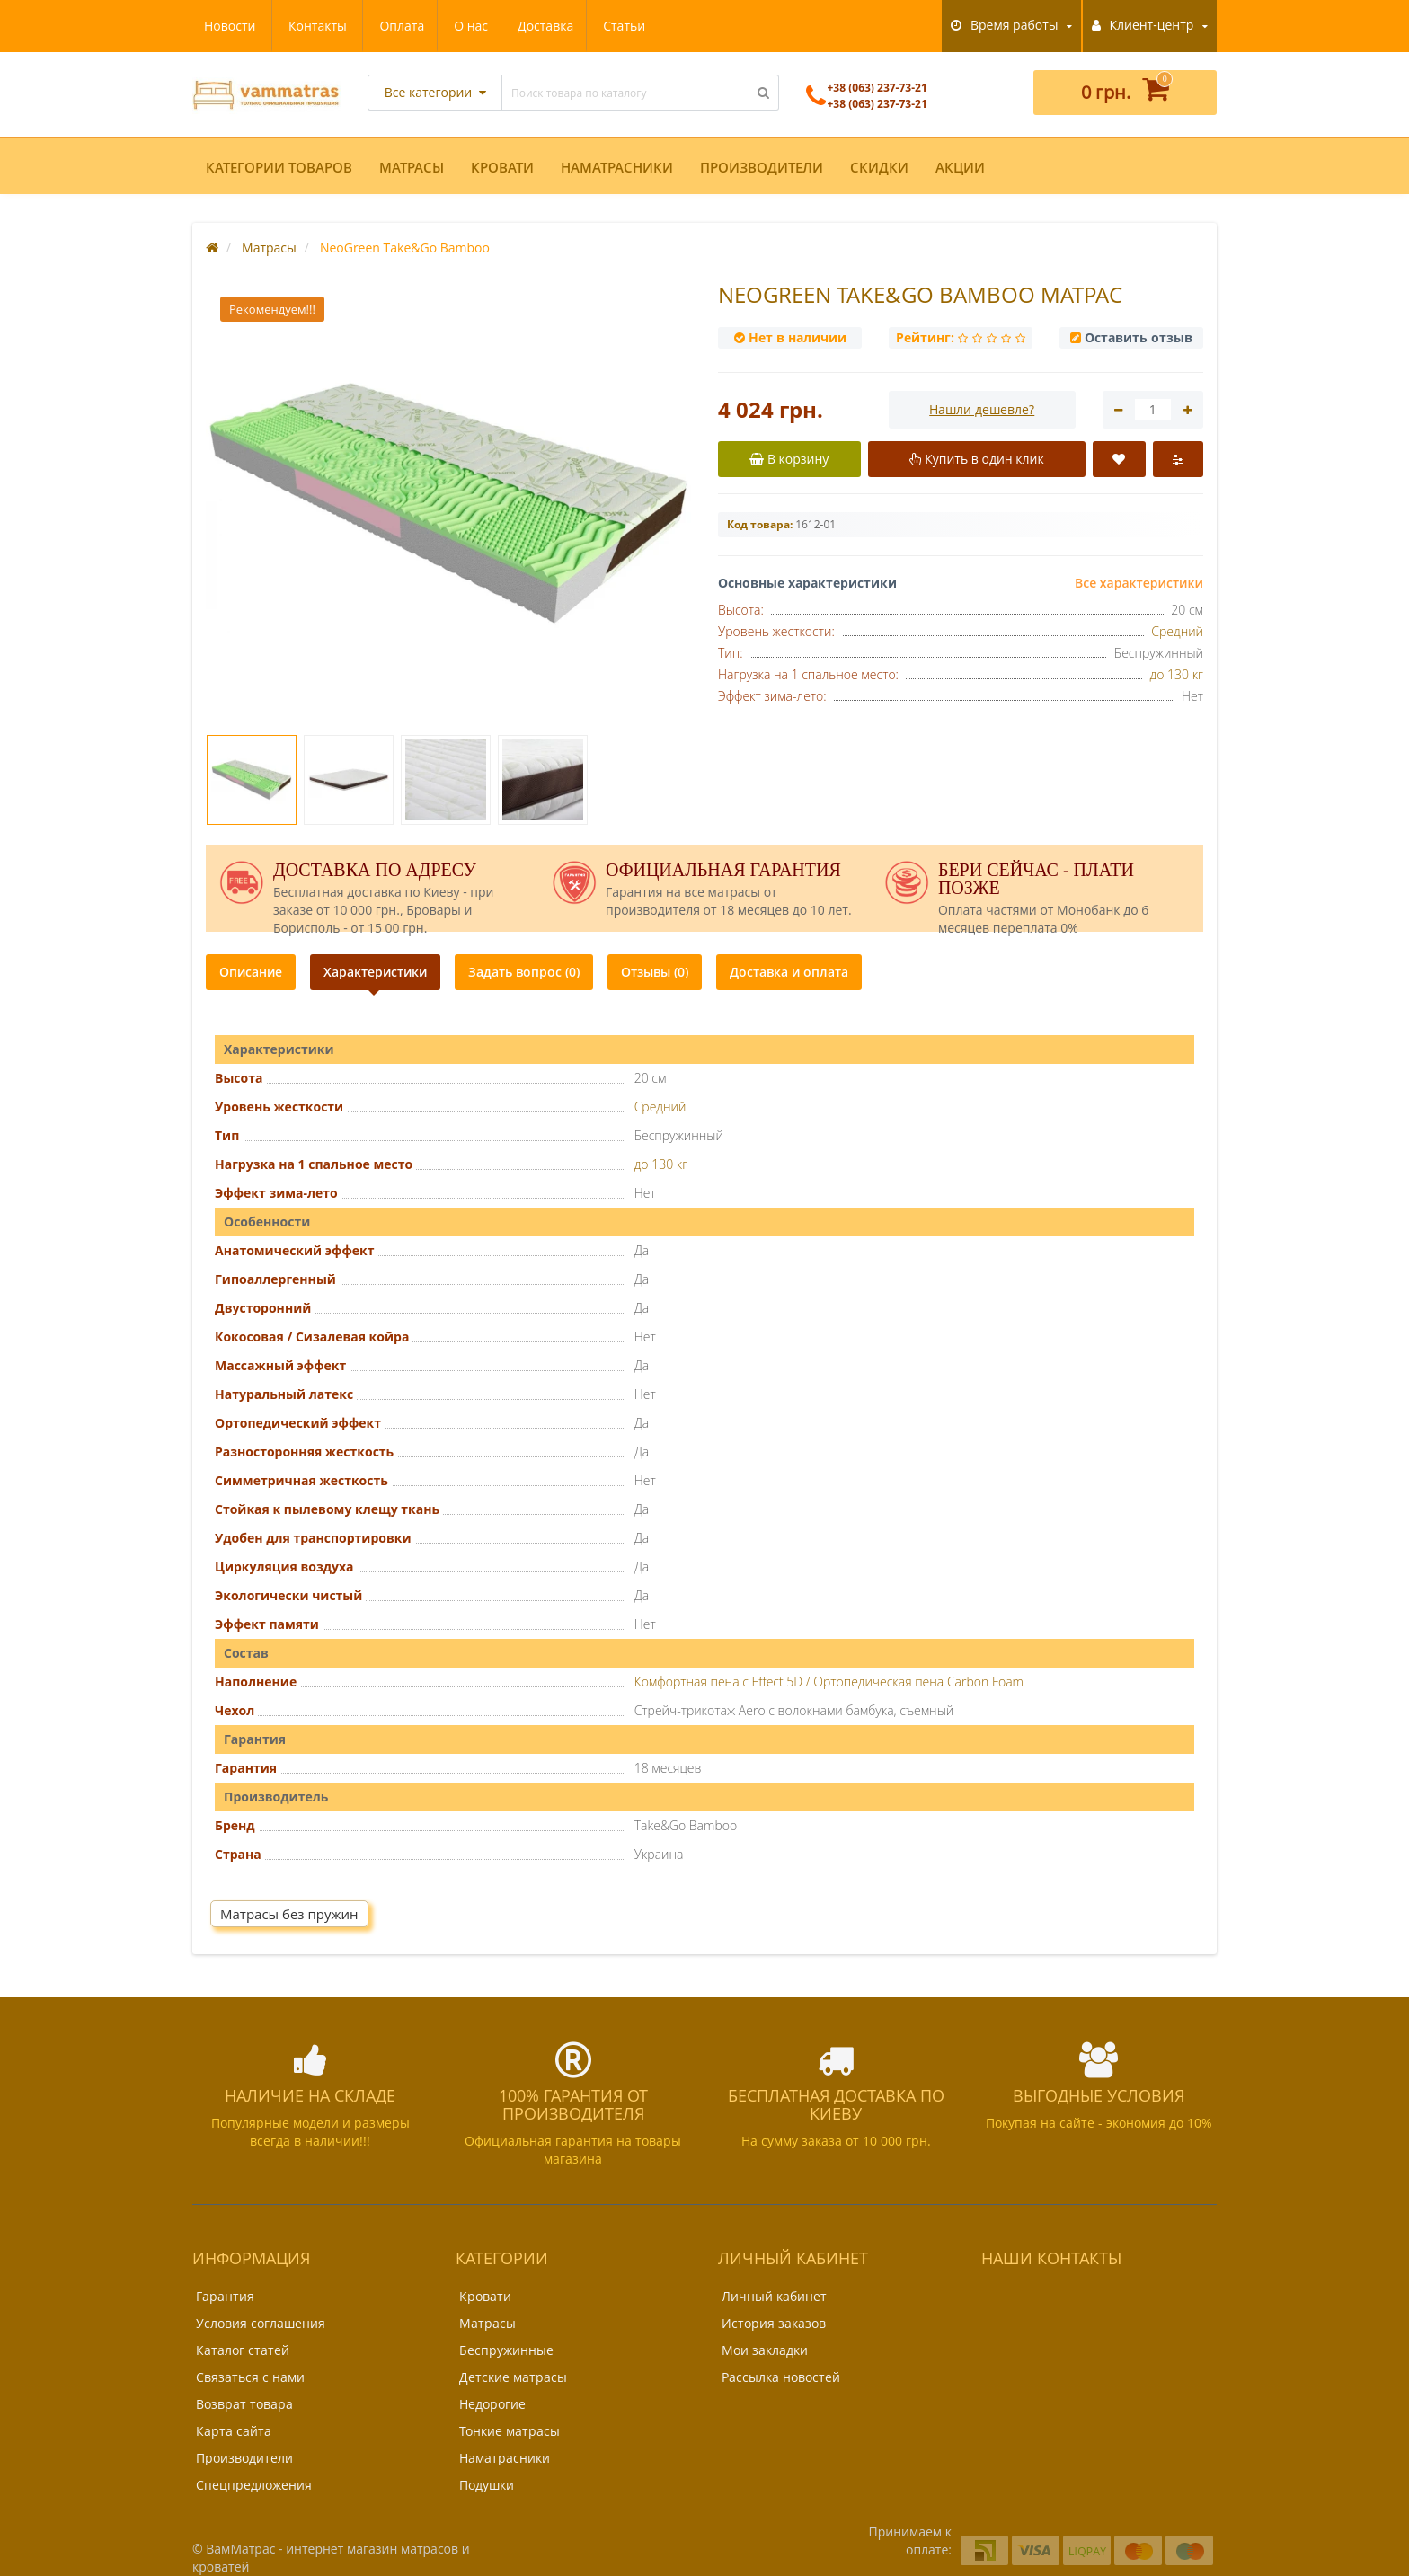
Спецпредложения (254, 2484)
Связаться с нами (250, 2377)
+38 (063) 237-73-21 (866, 103)
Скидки (879, 167)
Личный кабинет (774, 2296)
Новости (537, 25)
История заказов (774, 2323)
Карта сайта (233, 2430)
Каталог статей (242, 2350)
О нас (298, 25)
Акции (960, 167)
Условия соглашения (260, 2323)
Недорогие (492, 2403)
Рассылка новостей (781, 2377)
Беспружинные (506, 2350)
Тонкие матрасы (509, 2430)
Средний (1177, 631)
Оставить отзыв (1138, 337)
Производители (761, 167)
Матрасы (411, 167)
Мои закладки (765, 2350)
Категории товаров (279, 167)
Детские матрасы (513, 2377)
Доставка (376, 25)
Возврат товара (244, 2403)
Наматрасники (617, 167)
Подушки (486, 2484)
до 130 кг (1176, 674)
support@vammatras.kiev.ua (1081, 2350)
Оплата (226, 25)
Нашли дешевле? (981, 409)
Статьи (459, 25)
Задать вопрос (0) (524, 971)
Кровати (502, 167)
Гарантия (225, 2296)
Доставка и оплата (789, 971)
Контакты (626, 25)
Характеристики (375, 971)
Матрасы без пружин (289, 1914)
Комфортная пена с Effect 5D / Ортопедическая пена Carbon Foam (829, 1681)
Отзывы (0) (654, 971)
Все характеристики (1139, 582)
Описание (250, 971)
